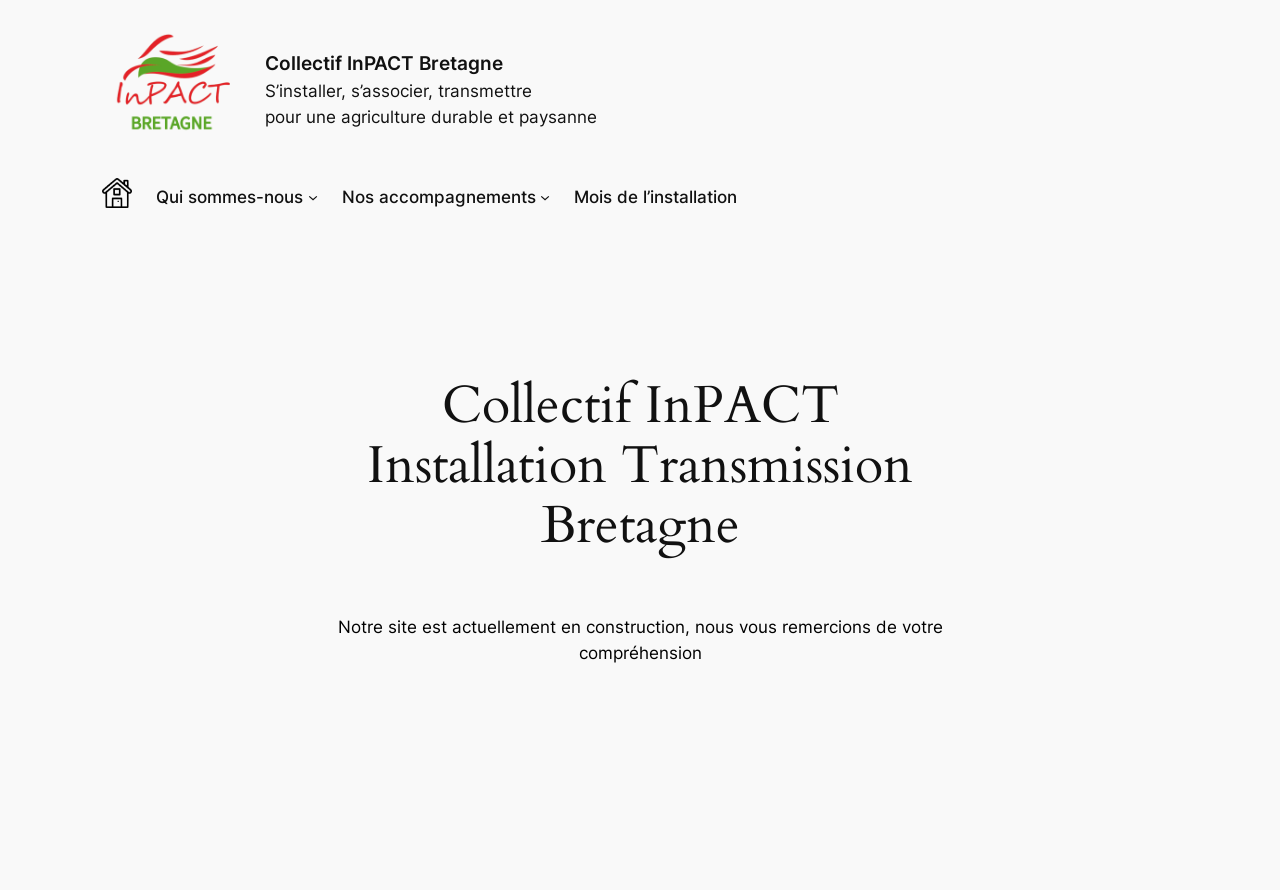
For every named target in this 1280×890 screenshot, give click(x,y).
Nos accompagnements (439, 197)
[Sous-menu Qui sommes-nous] (313, 197)
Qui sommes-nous (229, 197)
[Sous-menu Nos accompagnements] (545, 197)
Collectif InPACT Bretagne (384, 63)
